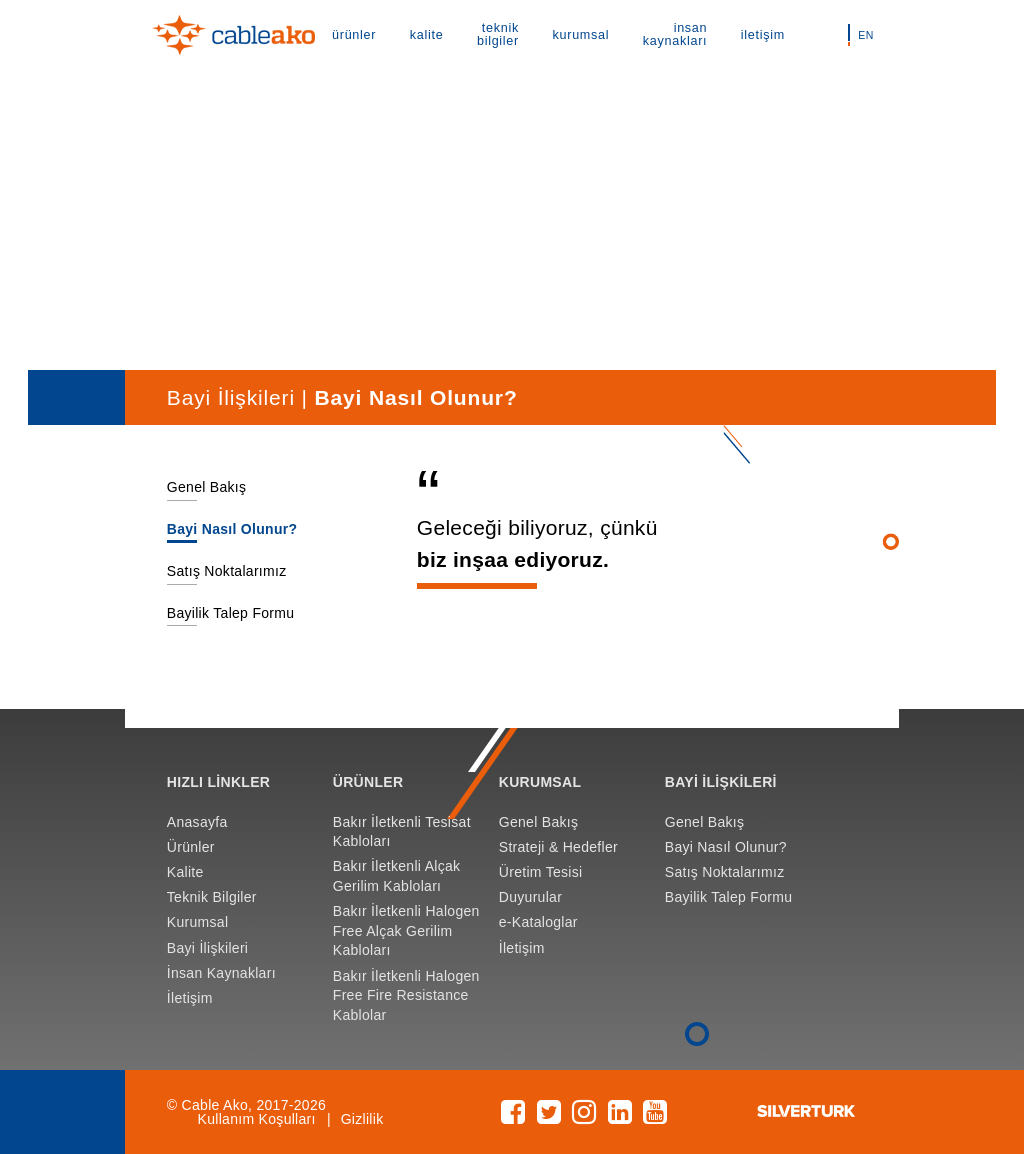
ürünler (354, 35)
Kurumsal (198, 922)
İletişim (190, 998)
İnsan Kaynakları (221, 973)
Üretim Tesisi (541, 872)
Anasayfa (197, 822)
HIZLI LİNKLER (218, 782)
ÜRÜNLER (368, 782)
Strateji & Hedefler (558, 847)
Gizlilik (362, 1119)
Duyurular (530, 897)
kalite (427, 35)
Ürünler (191, 847)
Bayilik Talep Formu (231, 613)
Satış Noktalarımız (227, 571)
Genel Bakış (207, 487)
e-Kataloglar (538, 922)
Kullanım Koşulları (257, 1119)
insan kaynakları (675, 34)
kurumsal (581, 35)
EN (865, 35)
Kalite (185, 872)
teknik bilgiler (498, 34)
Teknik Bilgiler (212, 897)
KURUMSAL (540, 782)
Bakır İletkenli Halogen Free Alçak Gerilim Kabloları (406, 930)
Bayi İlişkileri (207, 948)
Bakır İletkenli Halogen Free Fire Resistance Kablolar (406, 995)
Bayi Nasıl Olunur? (232, 529)
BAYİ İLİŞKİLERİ (721, 782)
